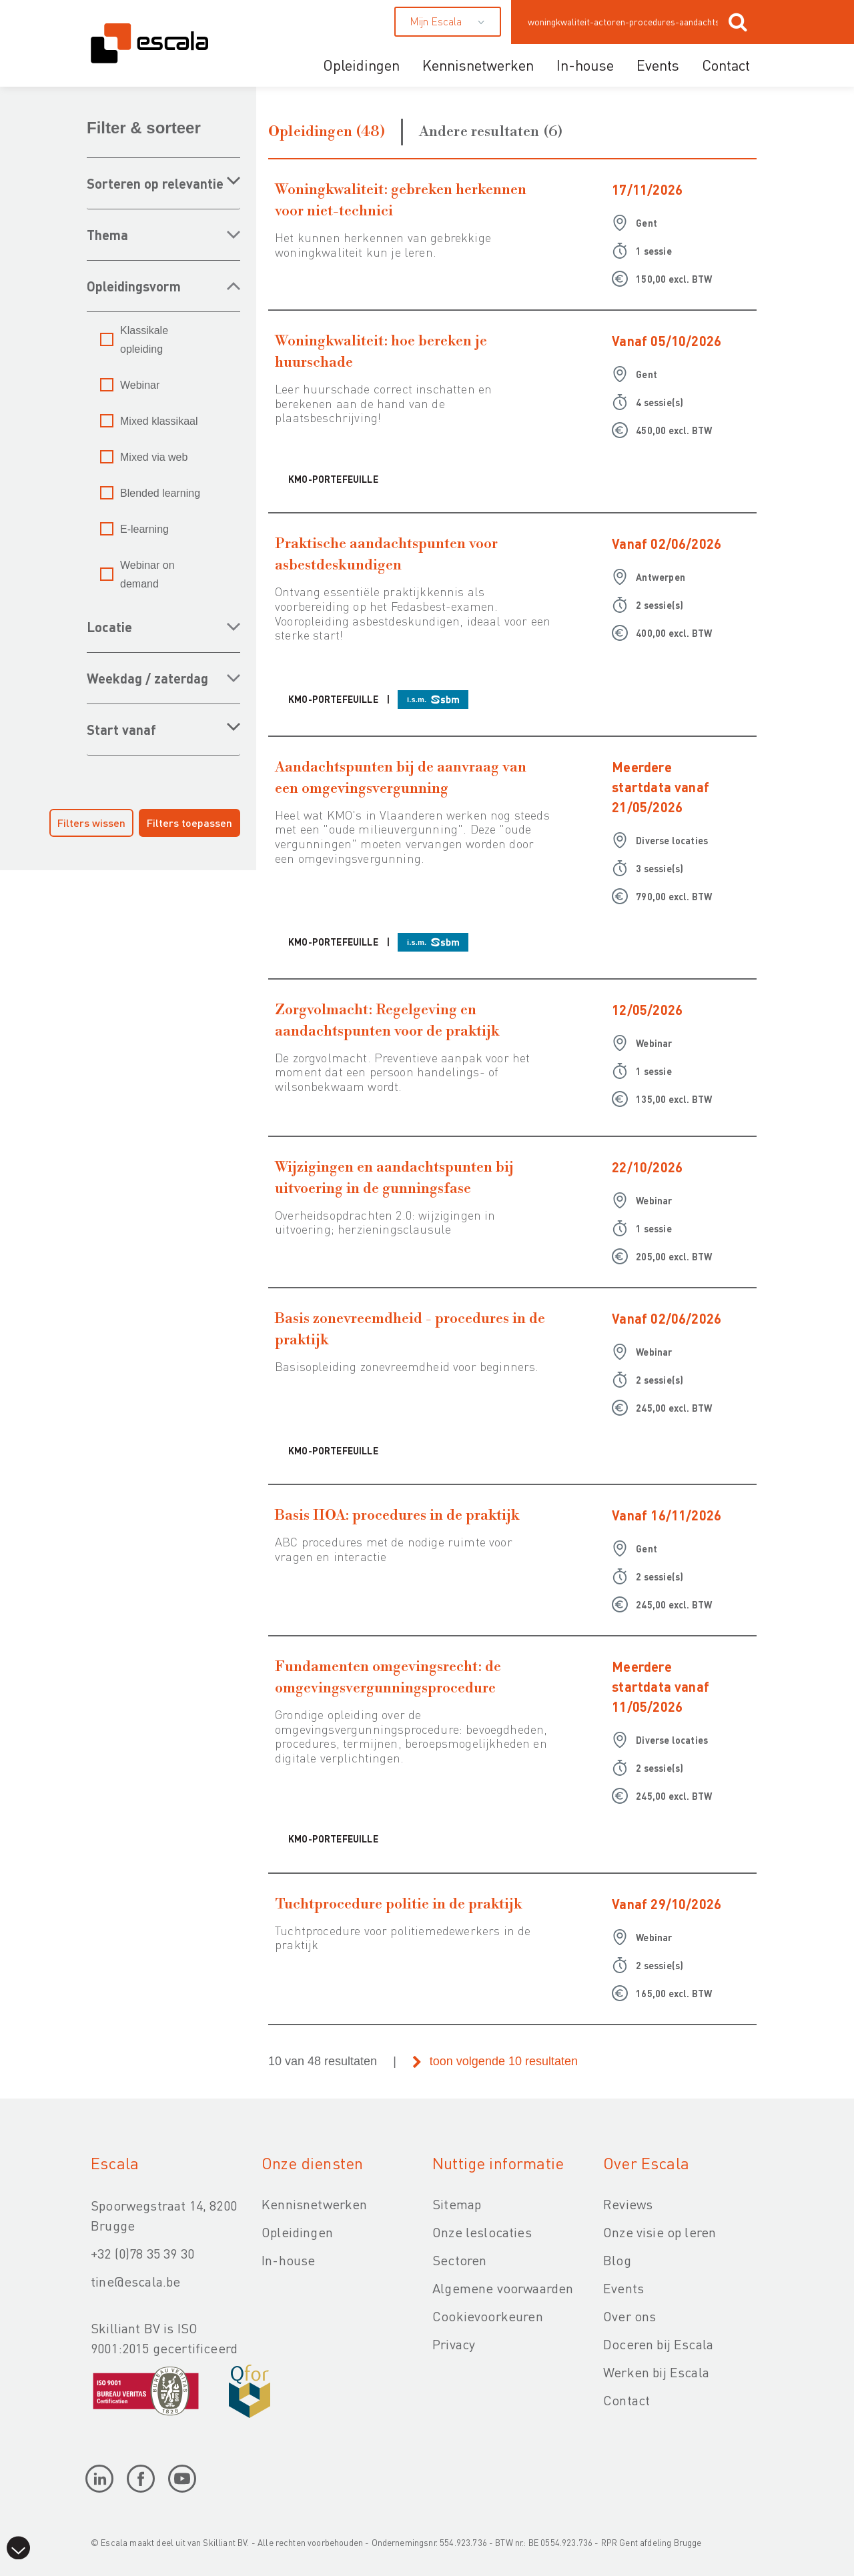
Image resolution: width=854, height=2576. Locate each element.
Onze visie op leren (659, 2232)
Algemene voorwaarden (502, 2288)
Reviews (628, 2204)
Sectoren (459, 2260)
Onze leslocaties (482, 2232)
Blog (617, 2260)
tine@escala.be (135, 2281)
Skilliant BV (225, 2542)
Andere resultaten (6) (491, 132)
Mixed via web (153, 457)
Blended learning (160, 493)
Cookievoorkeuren (487, 2316)
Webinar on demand (147, 574)
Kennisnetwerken (478, 64)
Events (657, 64)
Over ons (629, 2316)
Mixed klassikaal (158, 421)
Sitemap (456, 2204)
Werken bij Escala (656, 2372)
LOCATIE (109, 626)
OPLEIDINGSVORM (134, 286)
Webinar (139, 385)
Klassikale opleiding (144, 340)
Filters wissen (91, 823)
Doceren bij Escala (658, 2344)
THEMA (107, 234)
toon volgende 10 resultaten (504, 2061)
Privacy (453, 2344)
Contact (726, 64)
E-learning (144, 529)
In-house (585, 64)
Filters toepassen (189, 823)
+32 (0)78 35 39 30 (142, 2253)
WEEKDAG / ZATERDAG (147, 678)
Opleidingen (361, 64)
